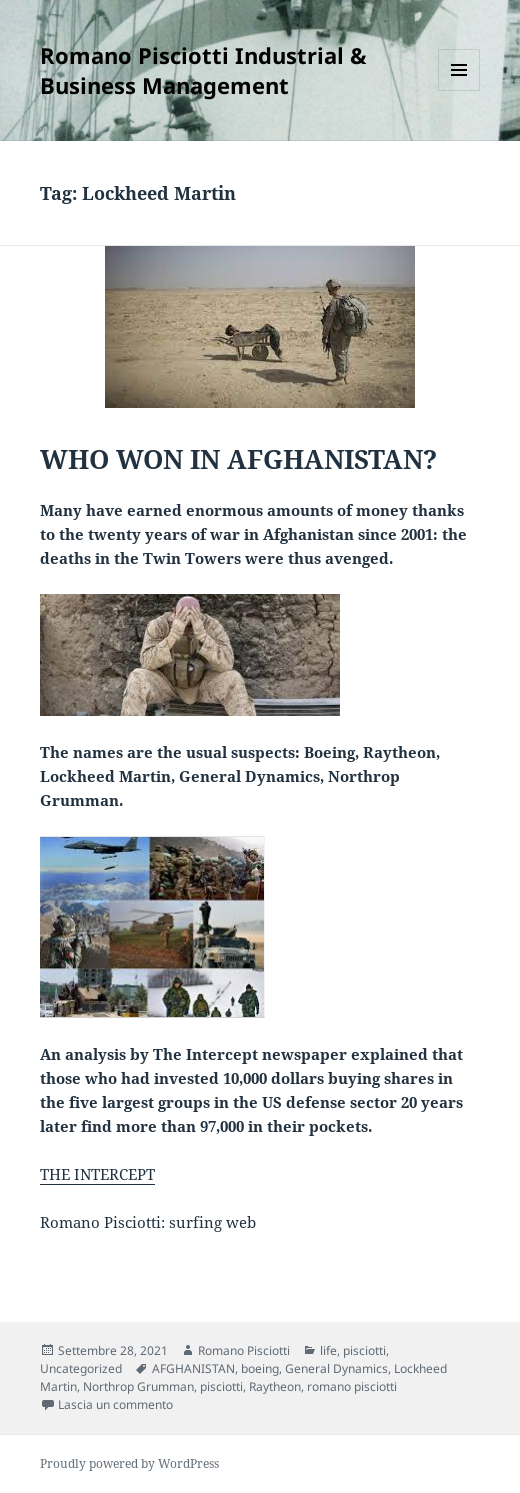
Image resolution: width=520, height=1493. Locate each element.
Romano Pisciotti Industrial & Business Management (203, 70)
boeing (260, 1368)
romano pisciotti (352, 1386)
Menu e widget (459, 90)
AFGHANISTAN (193, 1368)
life (328, 1350)
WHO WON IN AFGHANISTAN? (238, 459)
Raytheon (275, 1386)
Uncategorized (81, 1368)
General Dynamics (336, 1368)
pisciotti (364, 1350)
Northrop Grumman (138, 1386)
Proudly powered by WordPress (129, 1463)
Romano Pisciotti (244, 1350)
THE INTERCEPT (97, 1174)
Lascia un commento (115, 1404)
